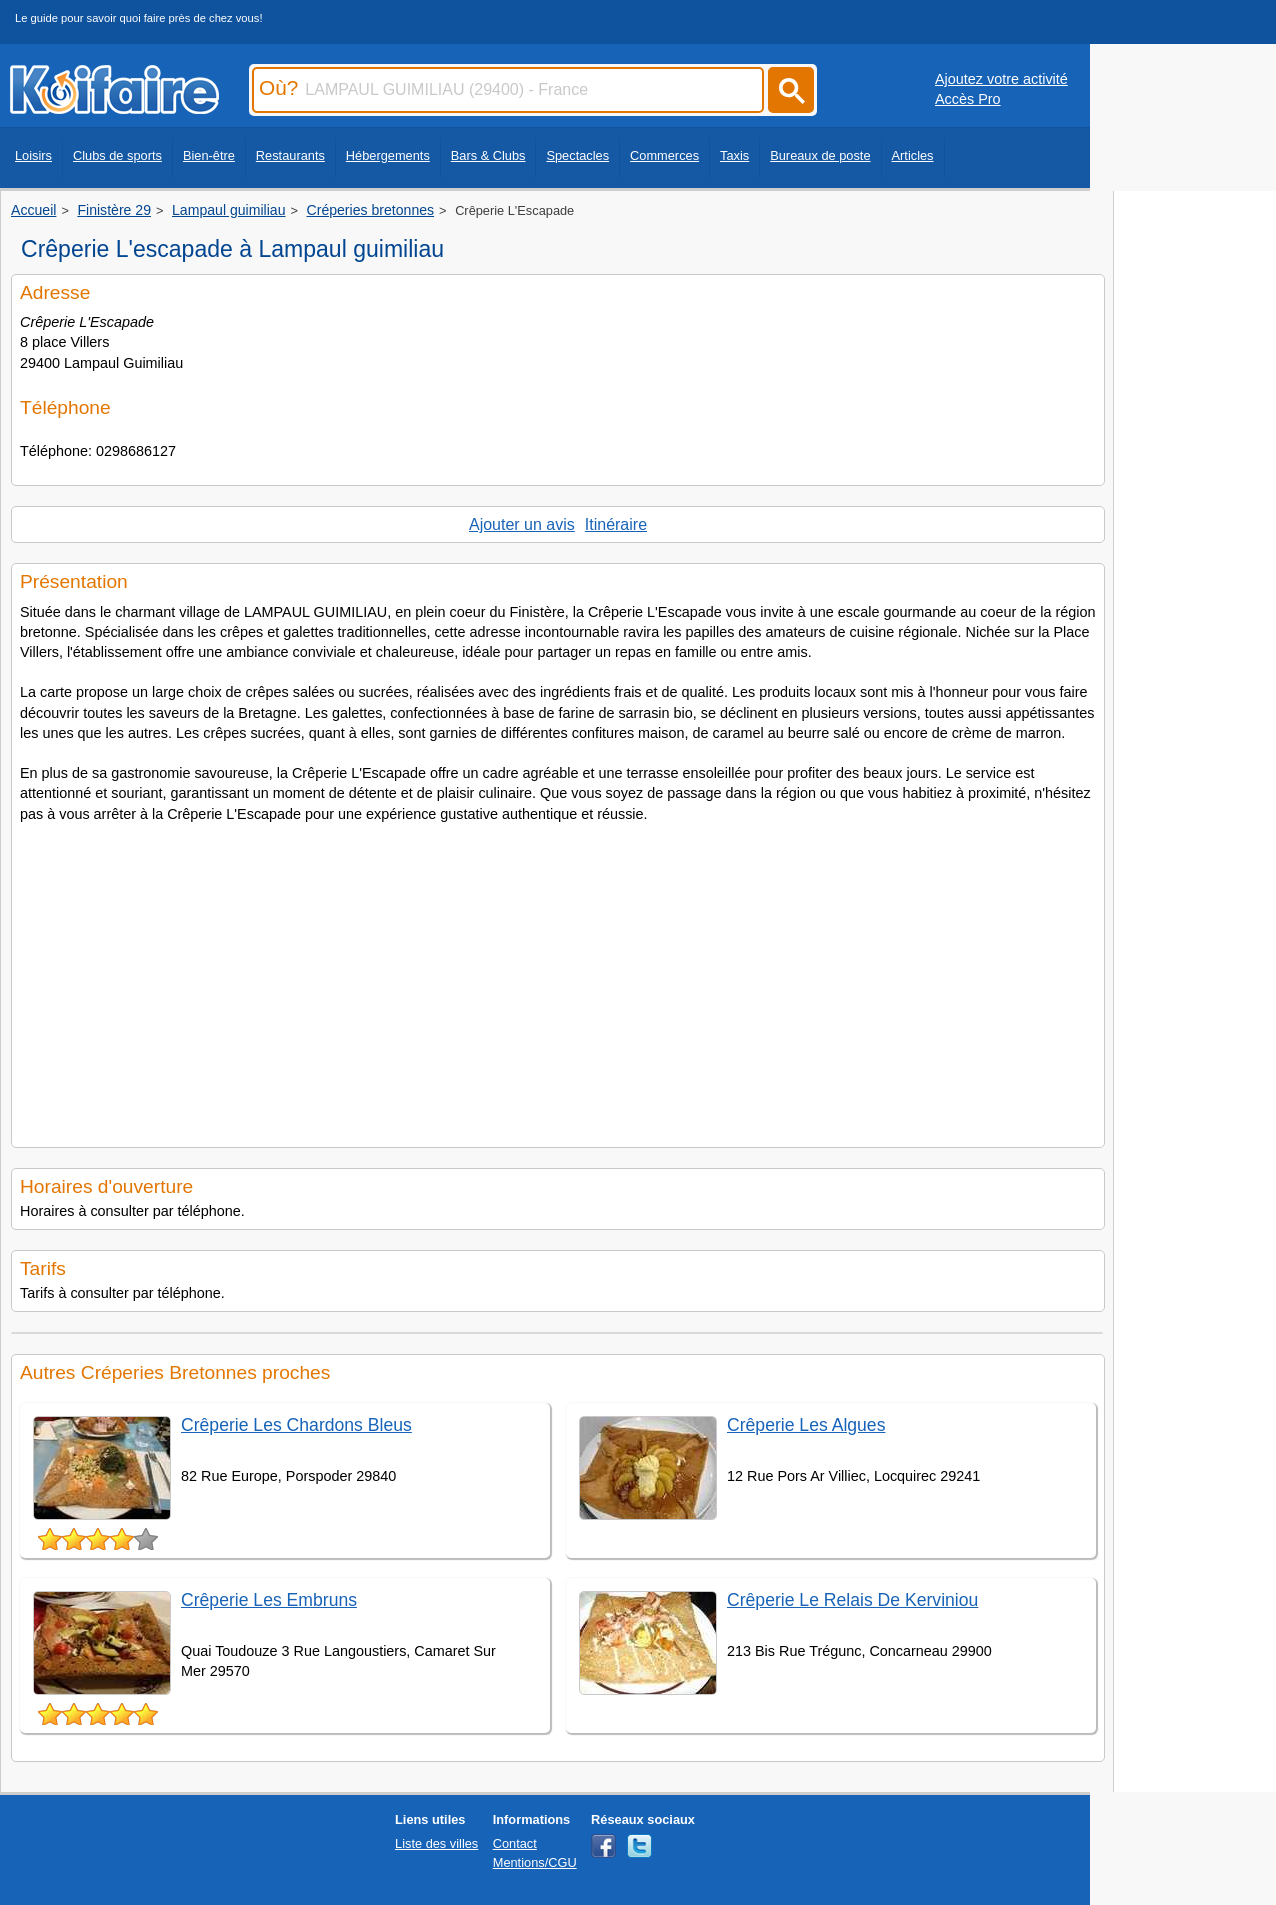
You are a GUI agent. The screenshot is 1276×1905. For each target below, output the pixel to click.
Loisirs (33, 155)
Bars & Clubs (488, 155)
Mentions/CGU (535, 1862)
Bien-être (209, 155)
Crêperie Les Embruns (269, 1600)
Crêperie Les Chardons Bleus (296, 1425)
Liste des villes (436, 1843)
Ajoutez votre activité (1001, 79)
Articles (913, 155)
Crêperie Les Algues (806, 1425)
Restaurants (290, 155)
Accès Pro (968, 99)
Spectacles (577, 155)
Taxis (734, 155)
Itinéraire (616, 524)
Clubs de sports (117, 155)
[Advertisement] (558, 979)
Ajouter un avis (522, 524)
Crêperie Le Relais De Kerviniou (852, 1600)
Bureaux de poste (820, 155)
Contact (515, 1843)
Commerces (664, 155)
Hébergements (388, 155)
